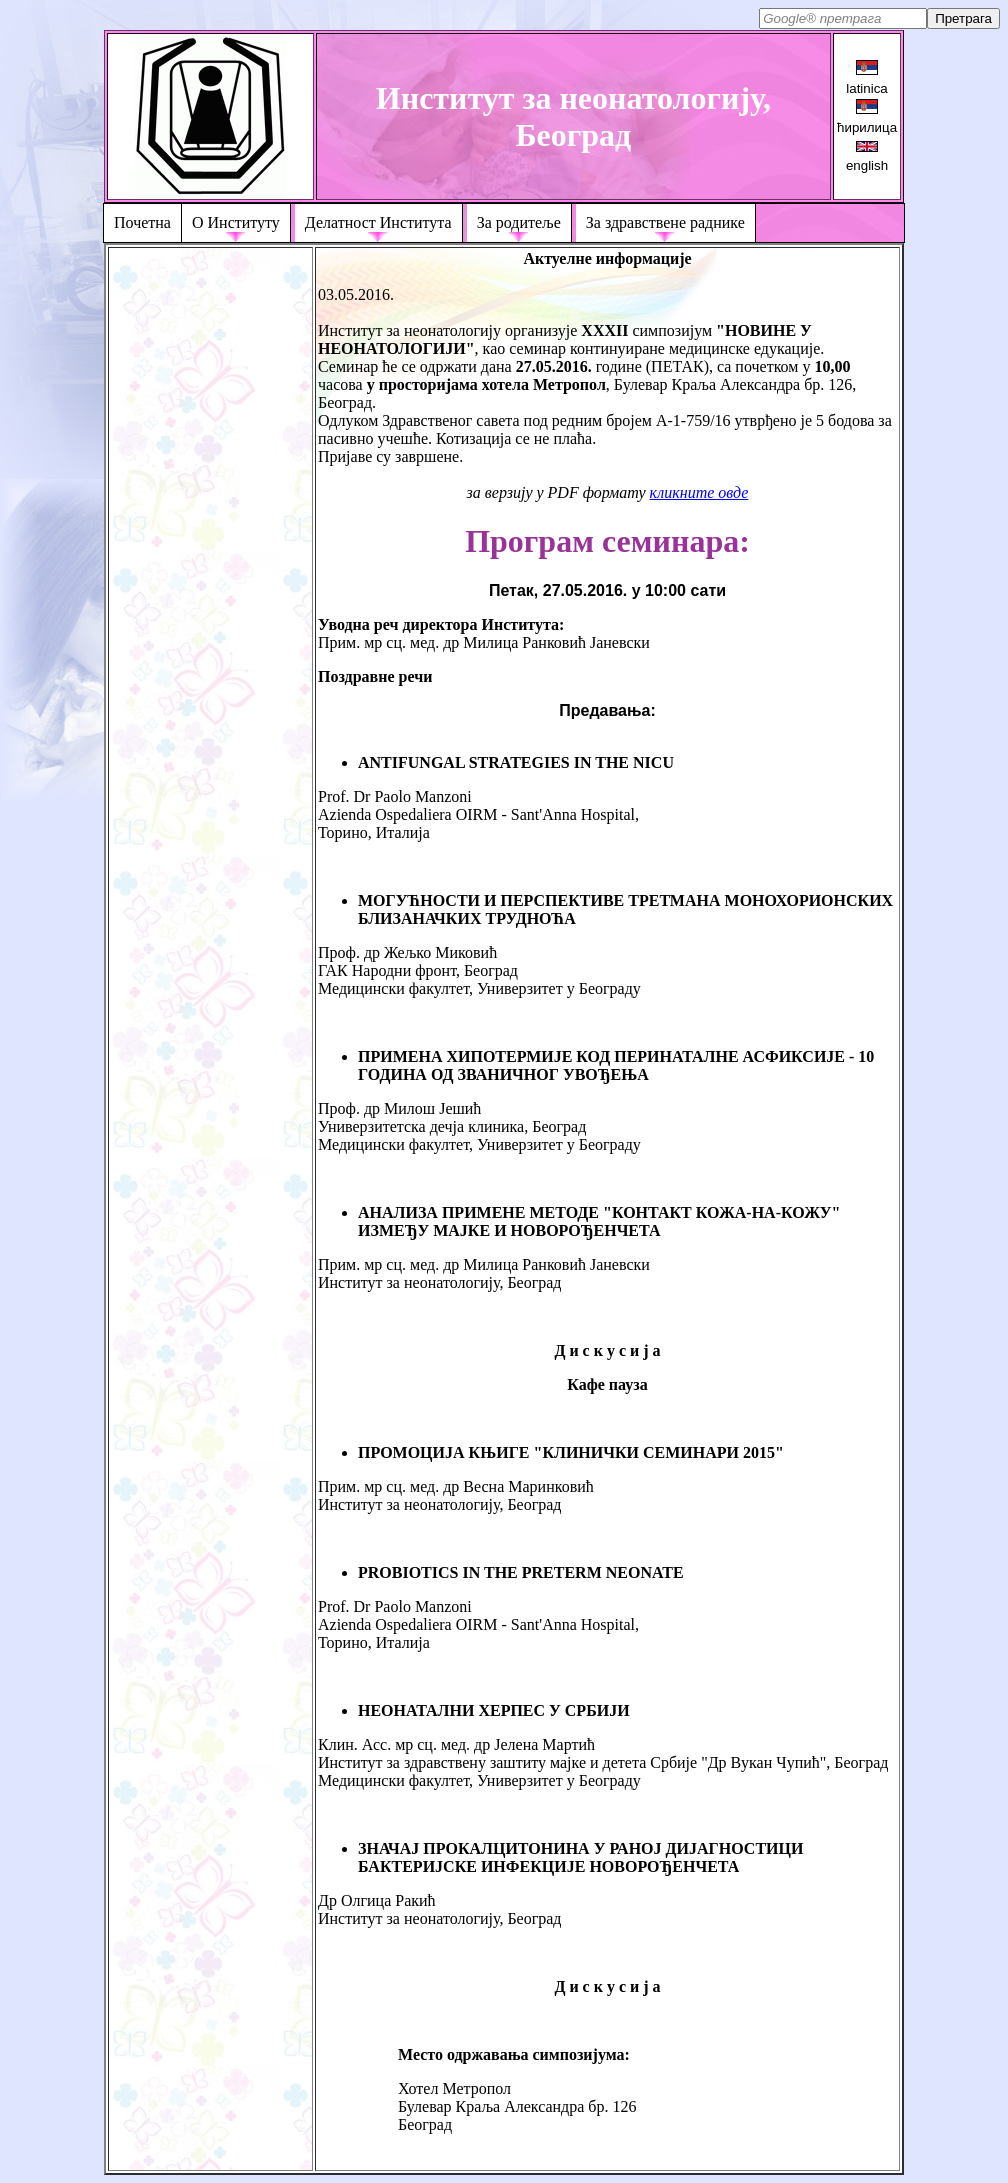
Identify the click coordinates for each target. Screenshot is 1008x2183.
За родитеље (519, 222)
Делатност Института (378, 222)
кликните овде (699, 492)
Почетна (142, 222)
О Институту (236, 222)
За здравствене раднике (665, 222)
